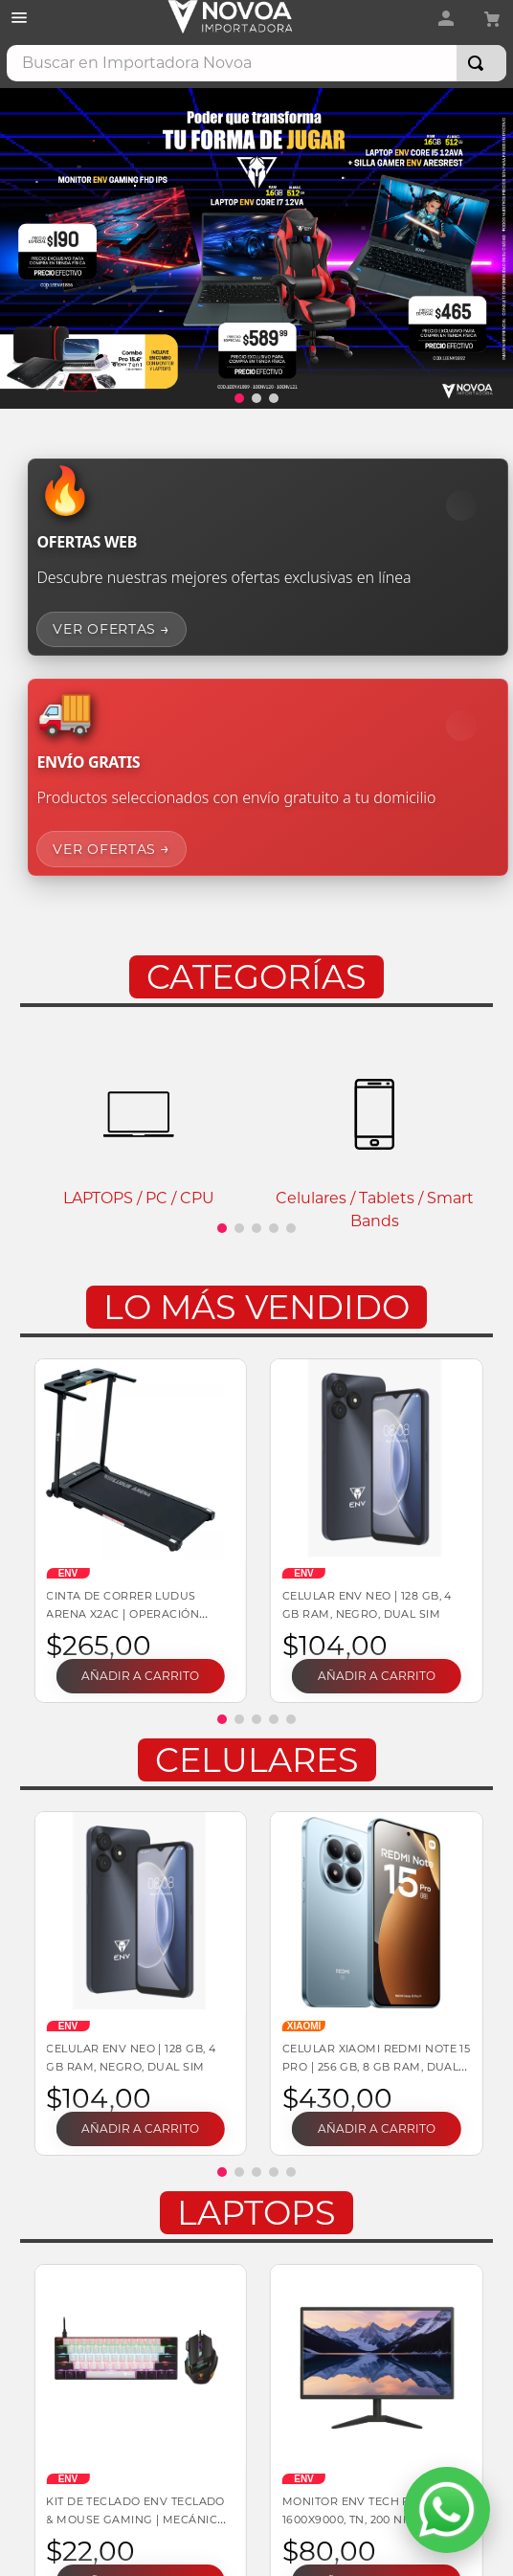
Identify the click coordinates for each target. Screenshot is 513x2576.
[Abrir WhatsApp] (447, 2510)
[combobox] (256, 63)
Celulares (257, 1760)
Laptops (256, 2212)
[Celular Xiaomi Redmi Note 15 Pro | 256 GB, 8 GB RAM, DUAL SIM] (374, 1983)
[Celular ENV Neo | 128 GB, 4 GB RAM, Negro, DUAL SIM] (374, 1530)
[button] (239, 398)
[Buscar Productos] (479, 63)
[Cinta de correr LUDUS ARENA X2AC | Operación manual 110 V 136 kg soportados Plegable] (138, 1530)
